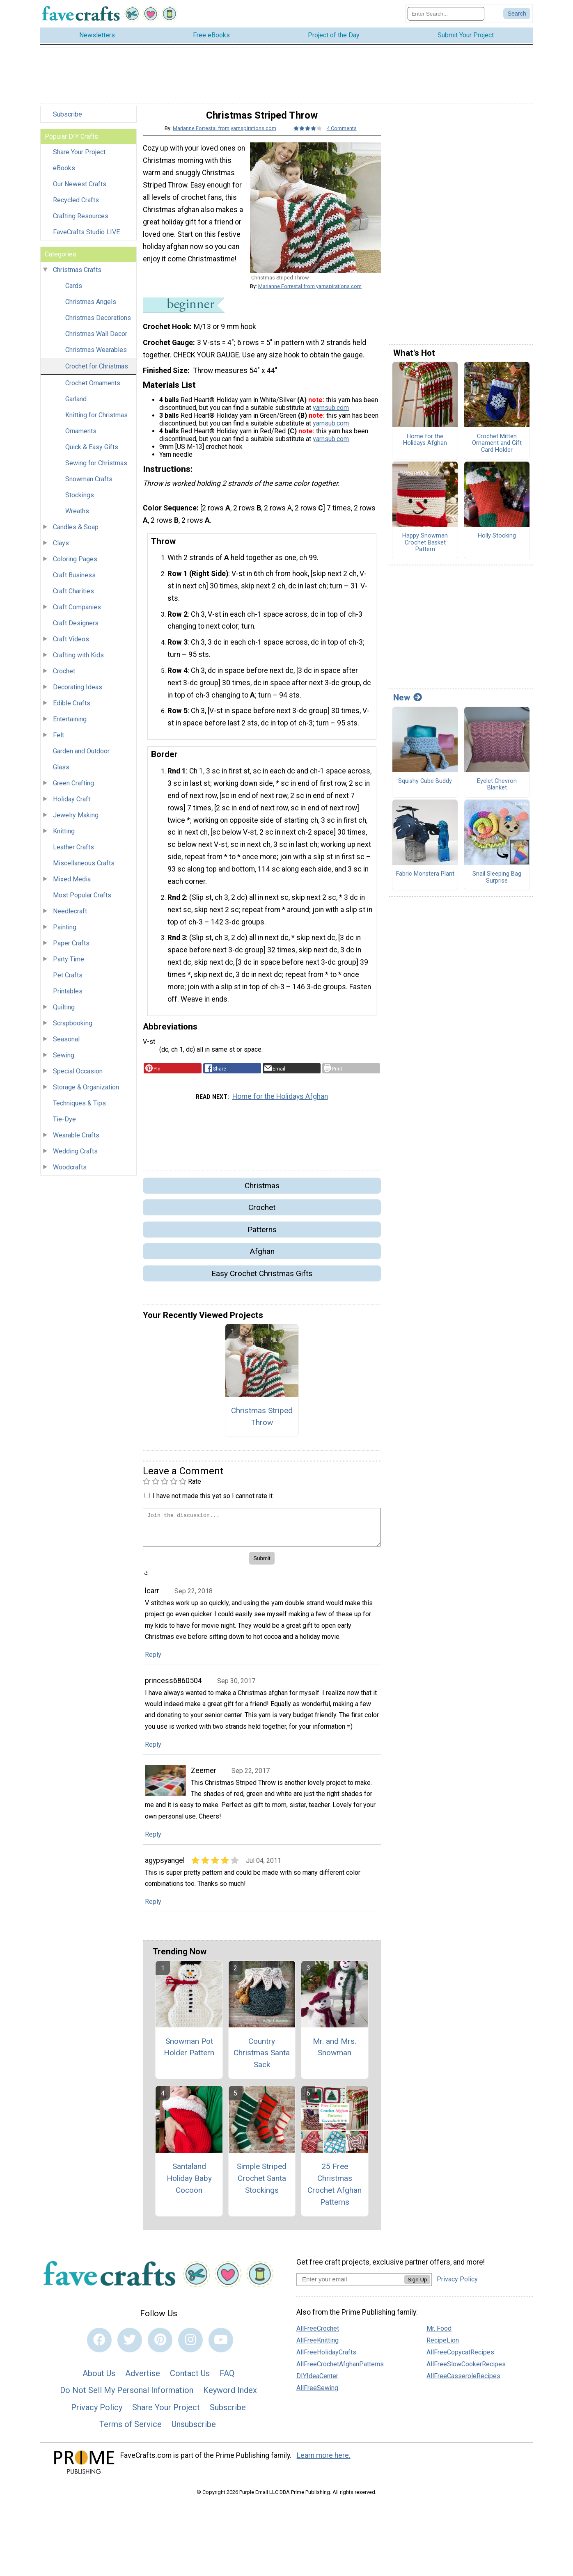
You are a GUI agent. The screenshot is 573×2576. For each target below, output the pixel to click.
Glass (61, 774)
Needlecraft (70, 918)
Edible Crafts (71, 710)
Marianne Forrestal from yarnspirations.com (224, 135)
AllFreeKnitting (317, 2347)
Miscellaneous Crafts (84, 870)
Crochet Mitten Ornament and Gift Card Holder (497, 450)
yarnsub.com (331, 414)
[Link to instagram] (190, 2346)
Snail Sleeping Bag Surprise (496, 884)
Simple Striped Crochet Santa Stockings (261, 2185)
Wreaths (77, 518)
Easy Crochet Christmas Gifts (261, 1280)
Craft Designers (76, 630)
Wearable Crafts (76, 1142)
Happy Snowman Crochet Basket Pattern (425, 550)
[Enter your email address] (350, 2286)
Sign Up (417, 2286)
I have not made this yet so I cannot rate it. (213, 1503)
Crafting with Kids (78, 662)
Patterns (262, 1236)
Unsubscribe (194, 2431)
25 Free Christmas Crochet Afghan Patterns (334, 2191)
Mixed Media (72, 886)
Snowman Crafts (88, 486)
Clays (61, 550)
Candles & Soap (76, 534)
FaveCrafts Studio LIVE (86, 239)
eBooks (64, 175)
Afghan (262, 1258)
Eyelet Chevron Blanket (497, 791)
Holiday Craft (71, 806)
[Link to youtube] (221, 2346)
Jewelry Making (76, 822)
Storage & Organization (86, 1094)
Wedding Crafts (75, 1158)
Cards (73, 293)
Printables (68, 998)
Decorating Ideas (77, 694)
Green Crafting (73, 790)
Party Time (68, 966)
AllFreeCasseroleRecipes (463, 2383)
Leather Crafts (73, 854)
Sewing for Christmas (96, 470)
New (407, 704)
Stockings (79, 502)
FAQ (227, 2380)
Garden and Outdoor (81, 758)
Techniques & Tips (79, 1110)
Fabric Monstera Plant (425, 881)
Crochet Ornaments (92, 390)
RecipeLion (442, 2347)
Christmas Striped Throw (262, 1423)
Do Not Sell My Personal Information (126, 2397)
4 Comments (342, 135)
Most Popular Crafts (82, 902)
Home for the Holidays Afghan (280, 1103)
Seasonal (66, 1046)
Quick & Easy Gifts (91, 454)
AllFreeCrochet (317, 2335)
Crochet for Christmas (96, 373)
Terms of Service (130, 2431)
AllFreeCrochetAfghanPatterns (340, 2371)
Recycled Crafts (76, 207)
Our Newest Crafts (79, 191)
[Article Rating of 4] (307, 135)
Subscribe (67, 121)
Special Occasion (78, 1078)
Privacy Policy (96, 2414)
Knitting (64, 838)
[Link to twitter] (129, 2346)
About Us (99, 2380)
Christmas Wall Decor (96, 341)
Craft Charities (73, 598)
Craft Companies (77, 614)
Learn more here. (324, 2462)
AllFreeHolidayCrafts (326, 2359)
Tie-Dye (64, 1126)
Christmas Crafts (77, 277)
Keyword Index (230, 2397)
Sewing (63, 1062)
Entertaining (70, 726)
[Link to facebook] (99, 2346)
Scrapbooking (72, 1030)
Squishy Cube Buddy (425, 788)
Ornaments (80, 438)
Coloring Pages (75, 566)
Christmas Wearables (96, 357)
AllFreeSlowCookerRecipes (466, 2371)
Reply (153, 1661)
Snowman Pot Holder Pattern (189, 2053)
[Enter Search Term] (446, 17)
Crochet (64, 678)
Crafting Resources (80, 223)
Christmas (262, 1192)
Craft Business (74, 582)
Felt (58, 742)
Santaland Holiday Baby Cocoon (189, 2185)
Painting (64, 934)
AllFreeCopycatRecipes (460, 2359)
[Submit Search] (516, 17)
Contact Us (190, 2380)
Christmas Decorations (98, 325)
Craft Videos (71, 646)
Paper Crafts (71, 950)
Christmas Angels (90, 309)
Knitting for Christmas (96, 422)
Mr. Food (439, 2335)
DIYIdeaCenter (317, 2383)
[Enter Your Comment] (262, 1534)
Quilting (64, 1014)
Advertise (142, 2380)
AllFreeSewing (317, 2395)
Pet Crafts (68, 982)
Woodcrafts (70, 1174)
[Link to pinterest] (160, 2346)
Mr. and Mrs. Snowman (334, 2053)
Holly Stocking (497, 543)
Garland (76, 406)
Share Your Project (79, 159)
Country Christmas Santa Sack (262, 2059)
